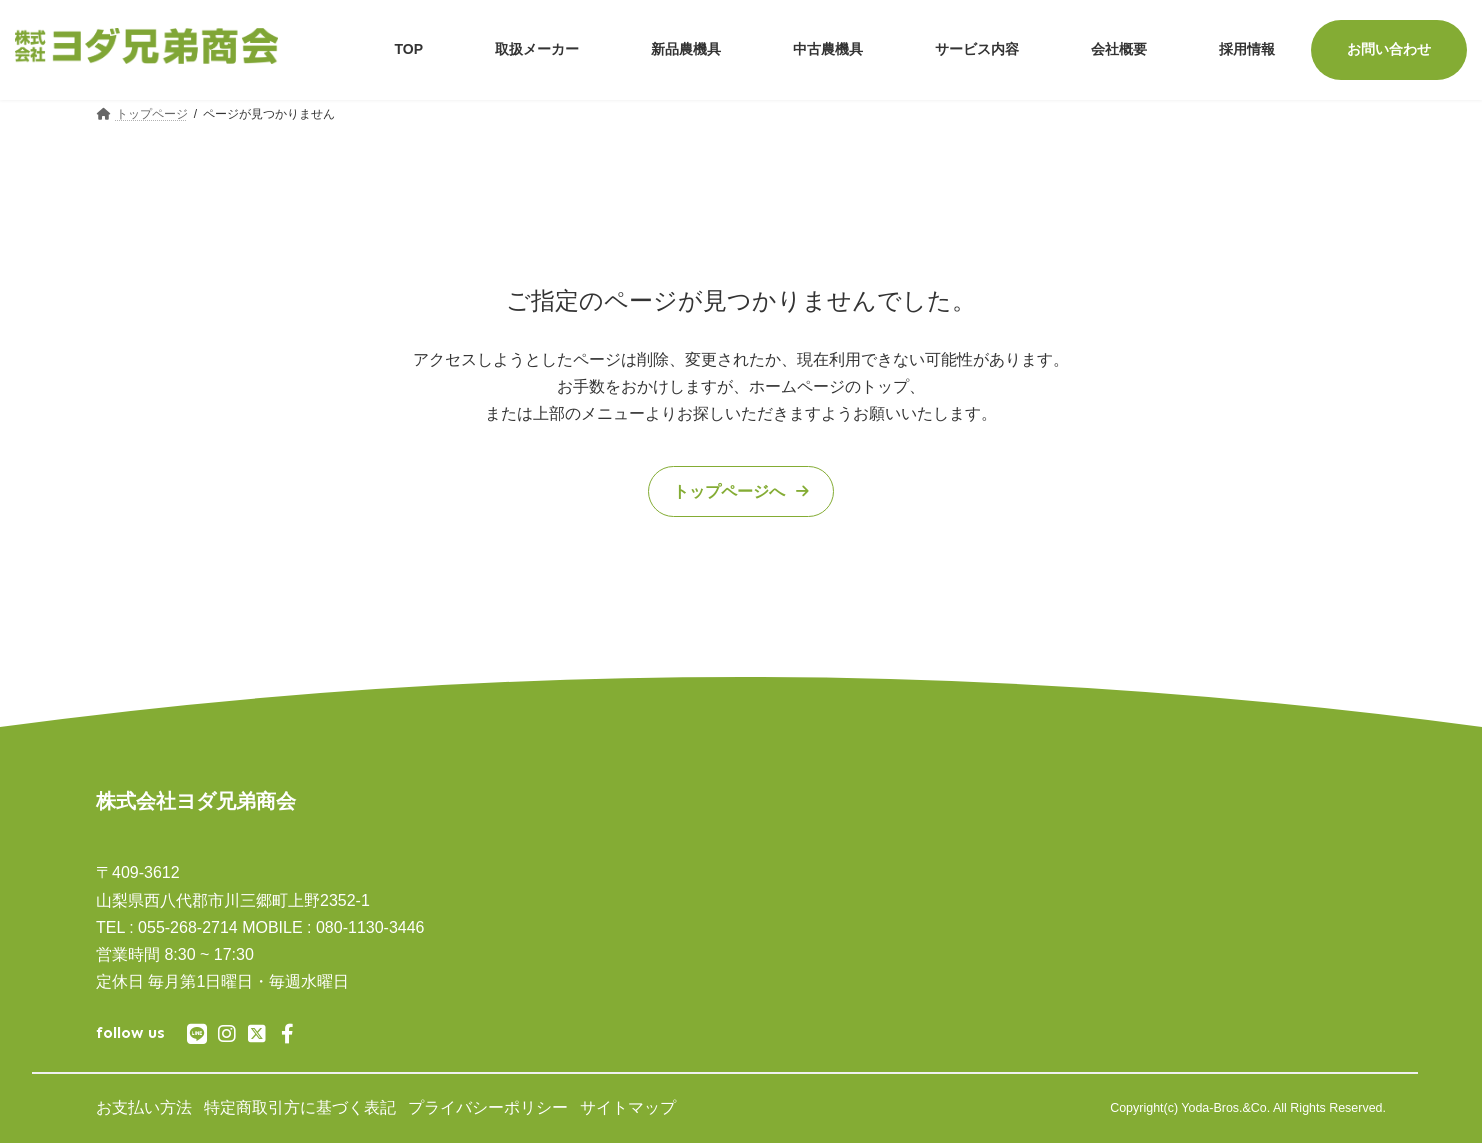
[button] (741, 492)
